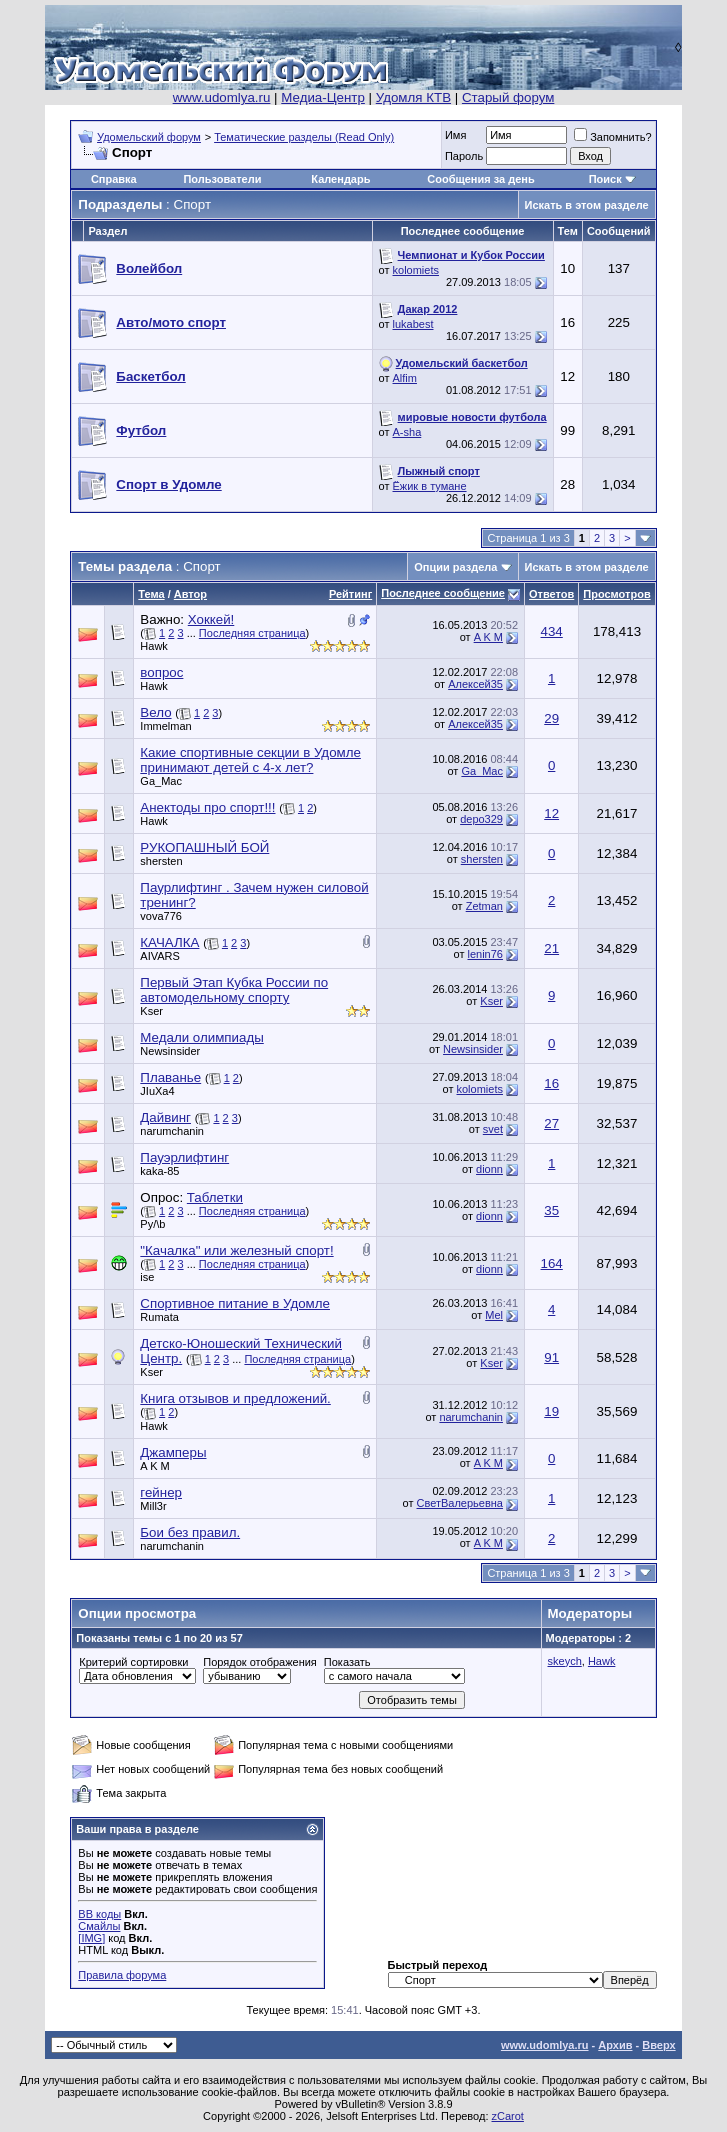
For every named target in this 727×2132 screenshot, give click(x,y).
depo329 (481, 819)
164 (552, 1263)
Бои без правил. (190, 1532)
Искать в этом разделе (587, 205)
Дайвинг (165, 1117)
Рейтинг (350, 594)
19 (551, 1411)
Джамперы (173, 1452)
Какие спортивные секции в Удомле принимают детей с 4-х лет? (250, 760)
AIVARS (160, 956)
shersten (161, 861)
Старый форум (508, 97)
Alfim (405, 378)
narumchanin (172, 1131)
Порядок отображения (259, 1662)
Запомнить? (613, 137)
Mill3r (153, 1506)
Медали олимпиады (201, 1037)
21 (551, 948)
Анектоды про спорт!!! (207, 807)
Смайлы (99, 1926)
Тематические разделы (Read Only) (304, 137)
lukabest (413, 324)
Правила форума (122, 1975)
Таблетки (215, 1197)
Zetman (484, 906)
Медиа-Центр (323, 97)
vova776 (161, 916)
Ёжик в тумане (430, 486)
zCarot (508, 2116)
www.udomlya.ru (222, 97)
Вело (155, 712)
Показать (347, 1662)
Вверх (658, 2045)
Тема (151, 594)
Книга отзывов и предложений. (235, 1398)
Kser (151, 1011)
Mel (494, 1315)
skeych (565, 1661)
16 (551, 1083)
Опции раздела (455, 567)
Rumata (159, 1317)
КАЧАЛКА (169, 942)
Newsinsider (170, 1051)
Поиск (605, 179)
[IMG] (91, 1938)
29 (551, 718)
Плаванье (170, 1077)
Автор (190, 594)
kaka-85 (159, 1171)
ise (147, 1277)
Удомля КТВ (413, 97)
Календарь (340, 179)
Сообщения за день (480, 179)
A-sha (407, 432)
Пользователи (222, 179)
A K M (488, 637)
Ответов (551, 594)
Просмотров (616, 594)
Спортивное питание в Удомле (235, 1303)
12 (551, 813)
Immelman (165, 726)
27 (551, 1123)
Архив (615, 2045)
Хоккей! (211, 619)
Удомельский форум (149, 137)
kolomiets (416, 270)
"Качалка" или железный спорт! (236, 1250)
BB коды (99, 1914)
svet (493, 1129)
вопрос (161, 672)
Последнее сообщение (443, 593)
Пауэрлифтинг (184, 1157)
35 (551, 1210)
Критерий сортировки (133, 1662)
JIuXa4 (157, 1091)
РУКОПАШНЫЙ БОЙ (204, 847)
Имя (455, 135)
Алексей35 (475, 684)
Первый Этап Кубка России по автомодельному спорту (234, 990)
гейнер (161, 1492)
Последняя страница (252, 633)
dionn (489, 1169)
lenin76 (484, 954)
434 (552, 631)
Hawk (154, 646)
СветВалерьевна (460, 1503)
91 (551, 1357)
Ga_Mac (161, 781)
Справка (114, 179)
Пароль (464, 156)
